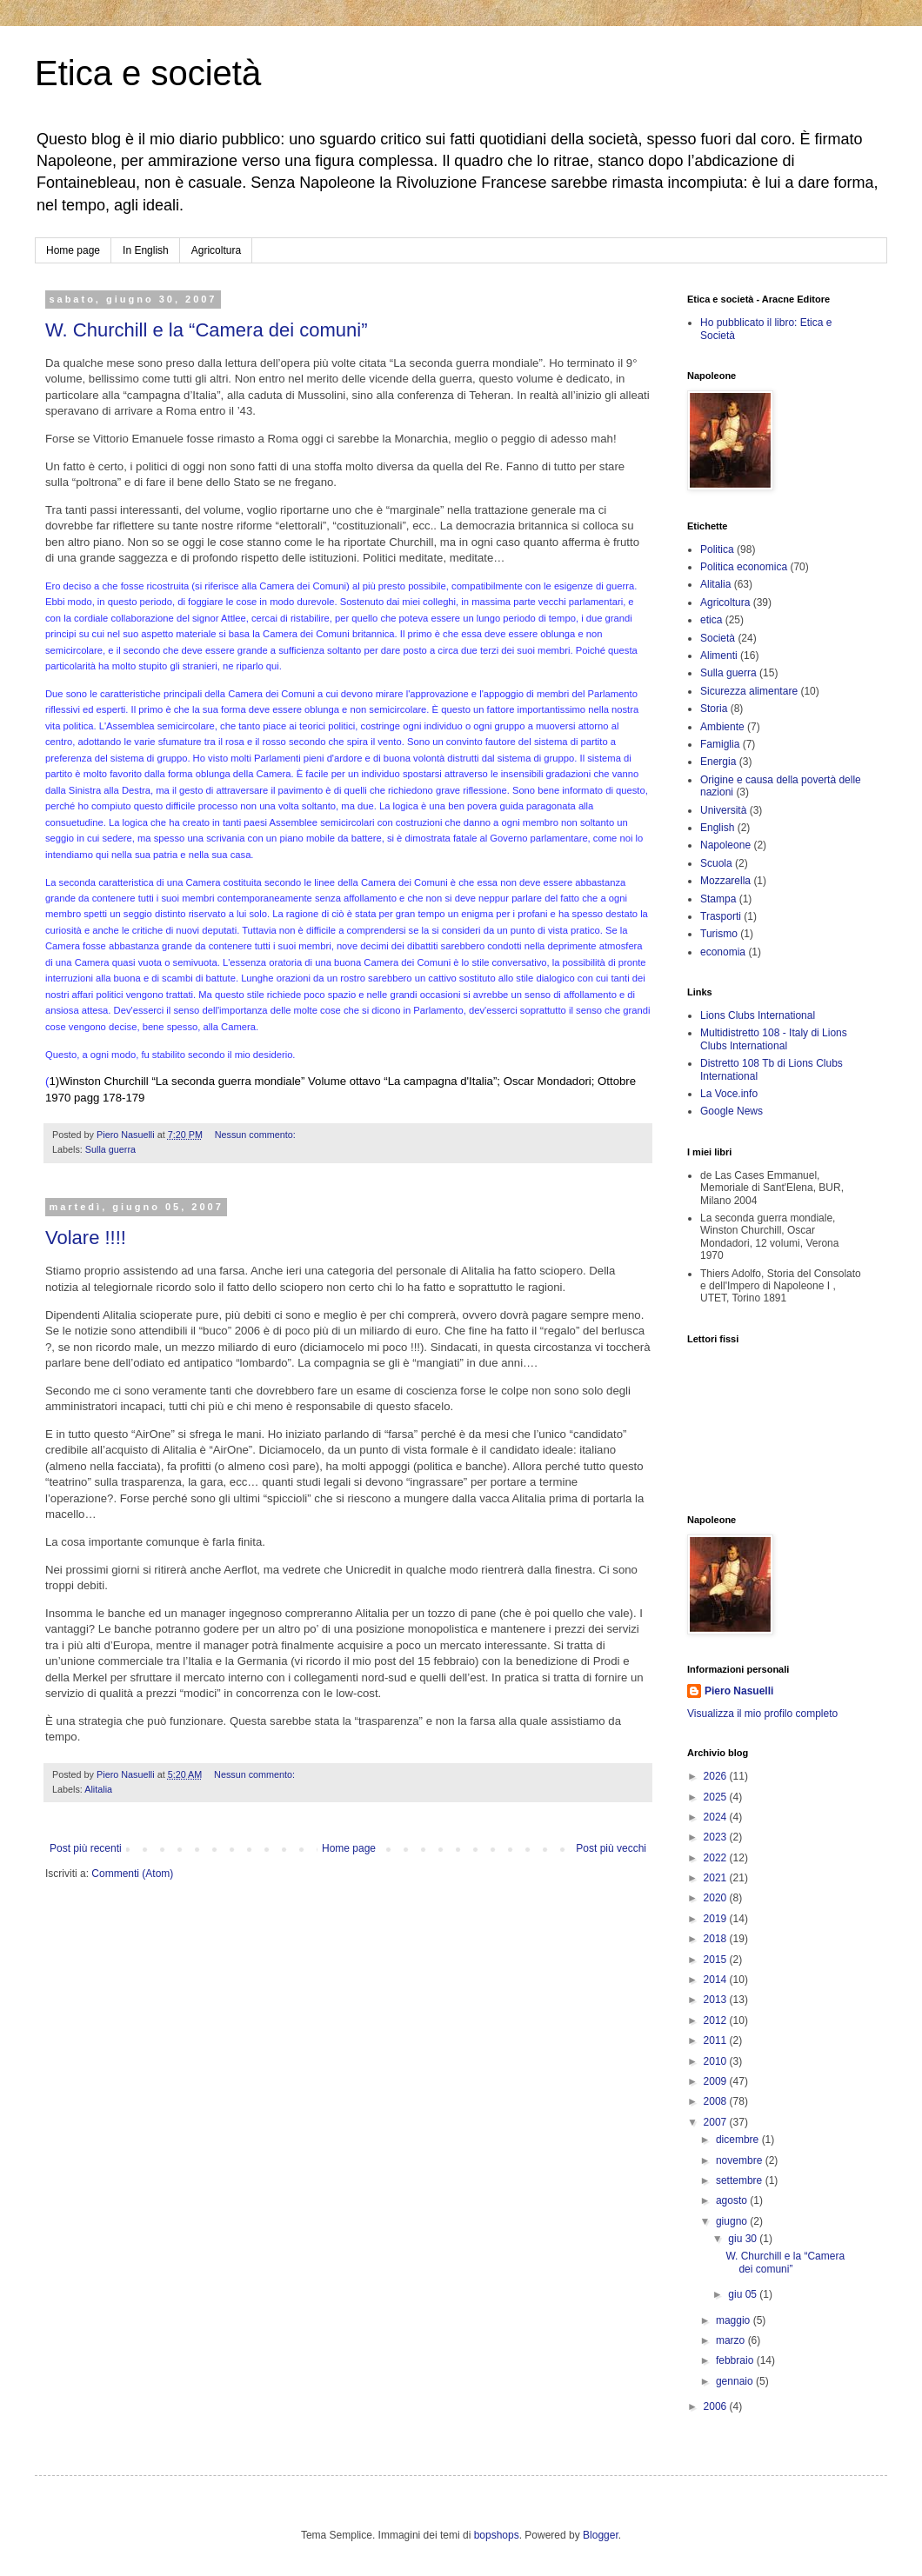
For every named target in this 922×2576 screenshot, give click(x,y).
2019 (717, 1919)
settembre (740, 2180)
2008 (717, 2101)
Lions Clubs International (757, 1015)
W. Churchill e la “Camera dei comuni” (206, 330)
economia (722, 952)
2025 (717, 1797)
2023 (717, 1837)
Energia (718, 761)
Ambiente (722, 727)
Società (717, 638)
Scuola (716, 863)
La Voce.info (729, 1094)
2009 (717, 2081)
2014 (717, 1980)
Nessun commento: (256, 1134)
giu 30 (743, 2239)
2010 (717, 2061)
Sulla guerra (110, 1149)
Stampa (718, 899)
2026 (717, 1776)
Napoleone (725, 845)
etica (711, 620)
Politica (717, 549)
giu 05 (743, 2294)
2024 (717, 1817)
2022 (717, 1858)
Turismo (719, 934)
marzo (732, 2340)
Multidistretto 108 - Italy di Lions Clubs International (773, 1039)
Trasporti (720, 916)
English (717, 828)
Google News (731, 1111)
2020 (717, 1898)
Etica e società (148, 73)
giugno (733, 2221)
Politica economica (743, 567)
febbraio (736, 2360)
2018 (717, 1939)
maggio (734, 2320)
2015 (717, 1960)
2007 (717, 2122)
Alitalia (98, 1789)
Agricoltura (216, 250)
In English (146, 250)
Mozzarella (725, 881)
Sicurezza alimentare (749, 691)
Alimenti (719, 655)
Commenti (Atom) (132, 1873)
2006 (717, 2406)
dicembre (739, 2139)
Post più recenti (86, 1848)
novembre (740, 2160)
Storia (713, 708)
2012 (717, 2020)
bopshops (496, 2535)
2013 (717, 2000)
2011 (717, 2040)
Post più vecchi (611, 1848)
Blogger (600, 2535)
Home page (73, 250)
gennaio (736, 2381)
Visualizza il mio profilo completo (762, 1713)
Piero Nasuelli (739, 1691)
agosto (733, 2200)
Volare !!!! (85, 1237)
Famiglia (719, 744)
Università (723, 810)
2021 (717, 1878)
